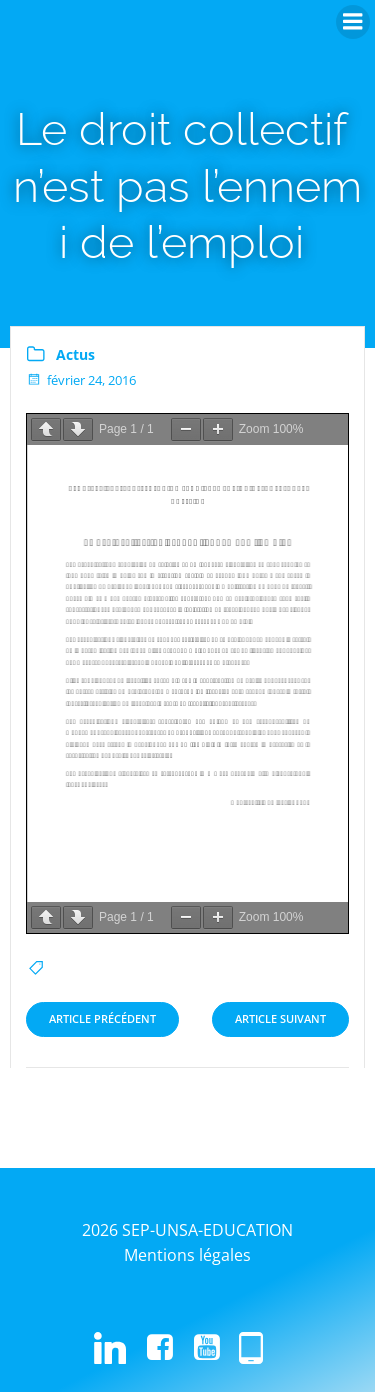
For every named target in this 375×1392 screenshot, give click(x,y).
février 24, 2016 (81, 380)
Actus (75, 354)
